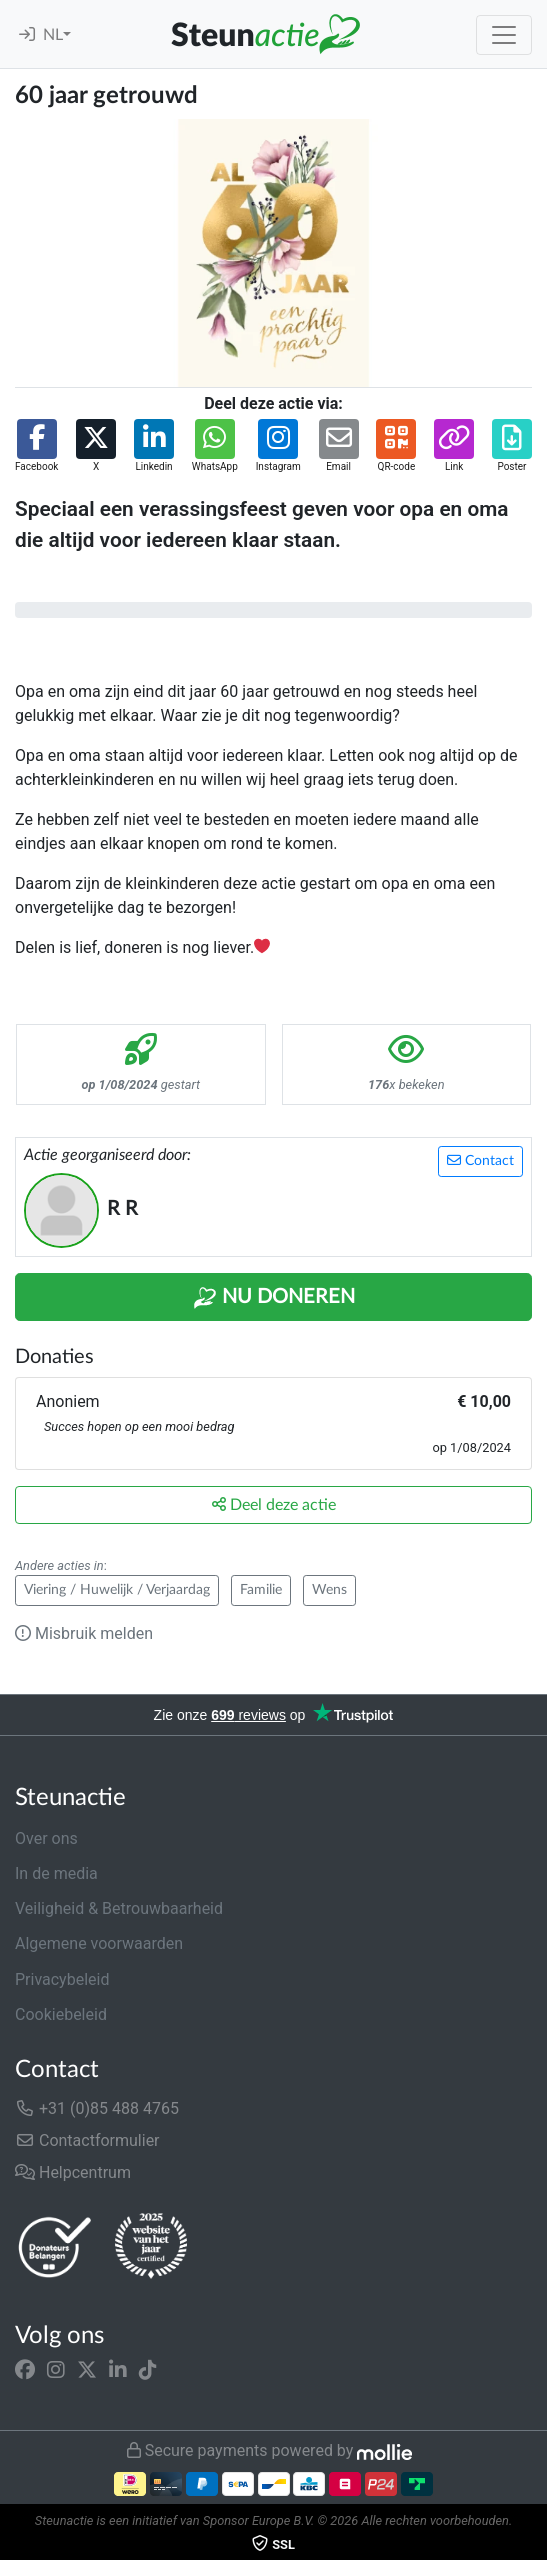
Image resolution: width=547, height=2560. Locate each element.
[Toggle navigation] (504, 35)
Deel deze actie (274, 1504)
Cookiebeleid (61, 2014)
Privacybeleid (62, 1979)
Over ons (46, 1838)
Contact (480, 1160)
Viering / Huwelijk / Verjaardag (117, 1590)
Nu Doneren (274, 1298)
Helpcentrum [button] (73, 2172)
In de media (56, 1873)
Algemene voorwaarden (99, 1943)
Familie (261, 1590)
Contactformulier (87, 2140)
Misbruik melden (84, 1633)
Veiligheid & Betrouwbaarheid (119, 1908)
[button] (36, 446)
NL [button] (53, 35)
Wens (329, 1590)
